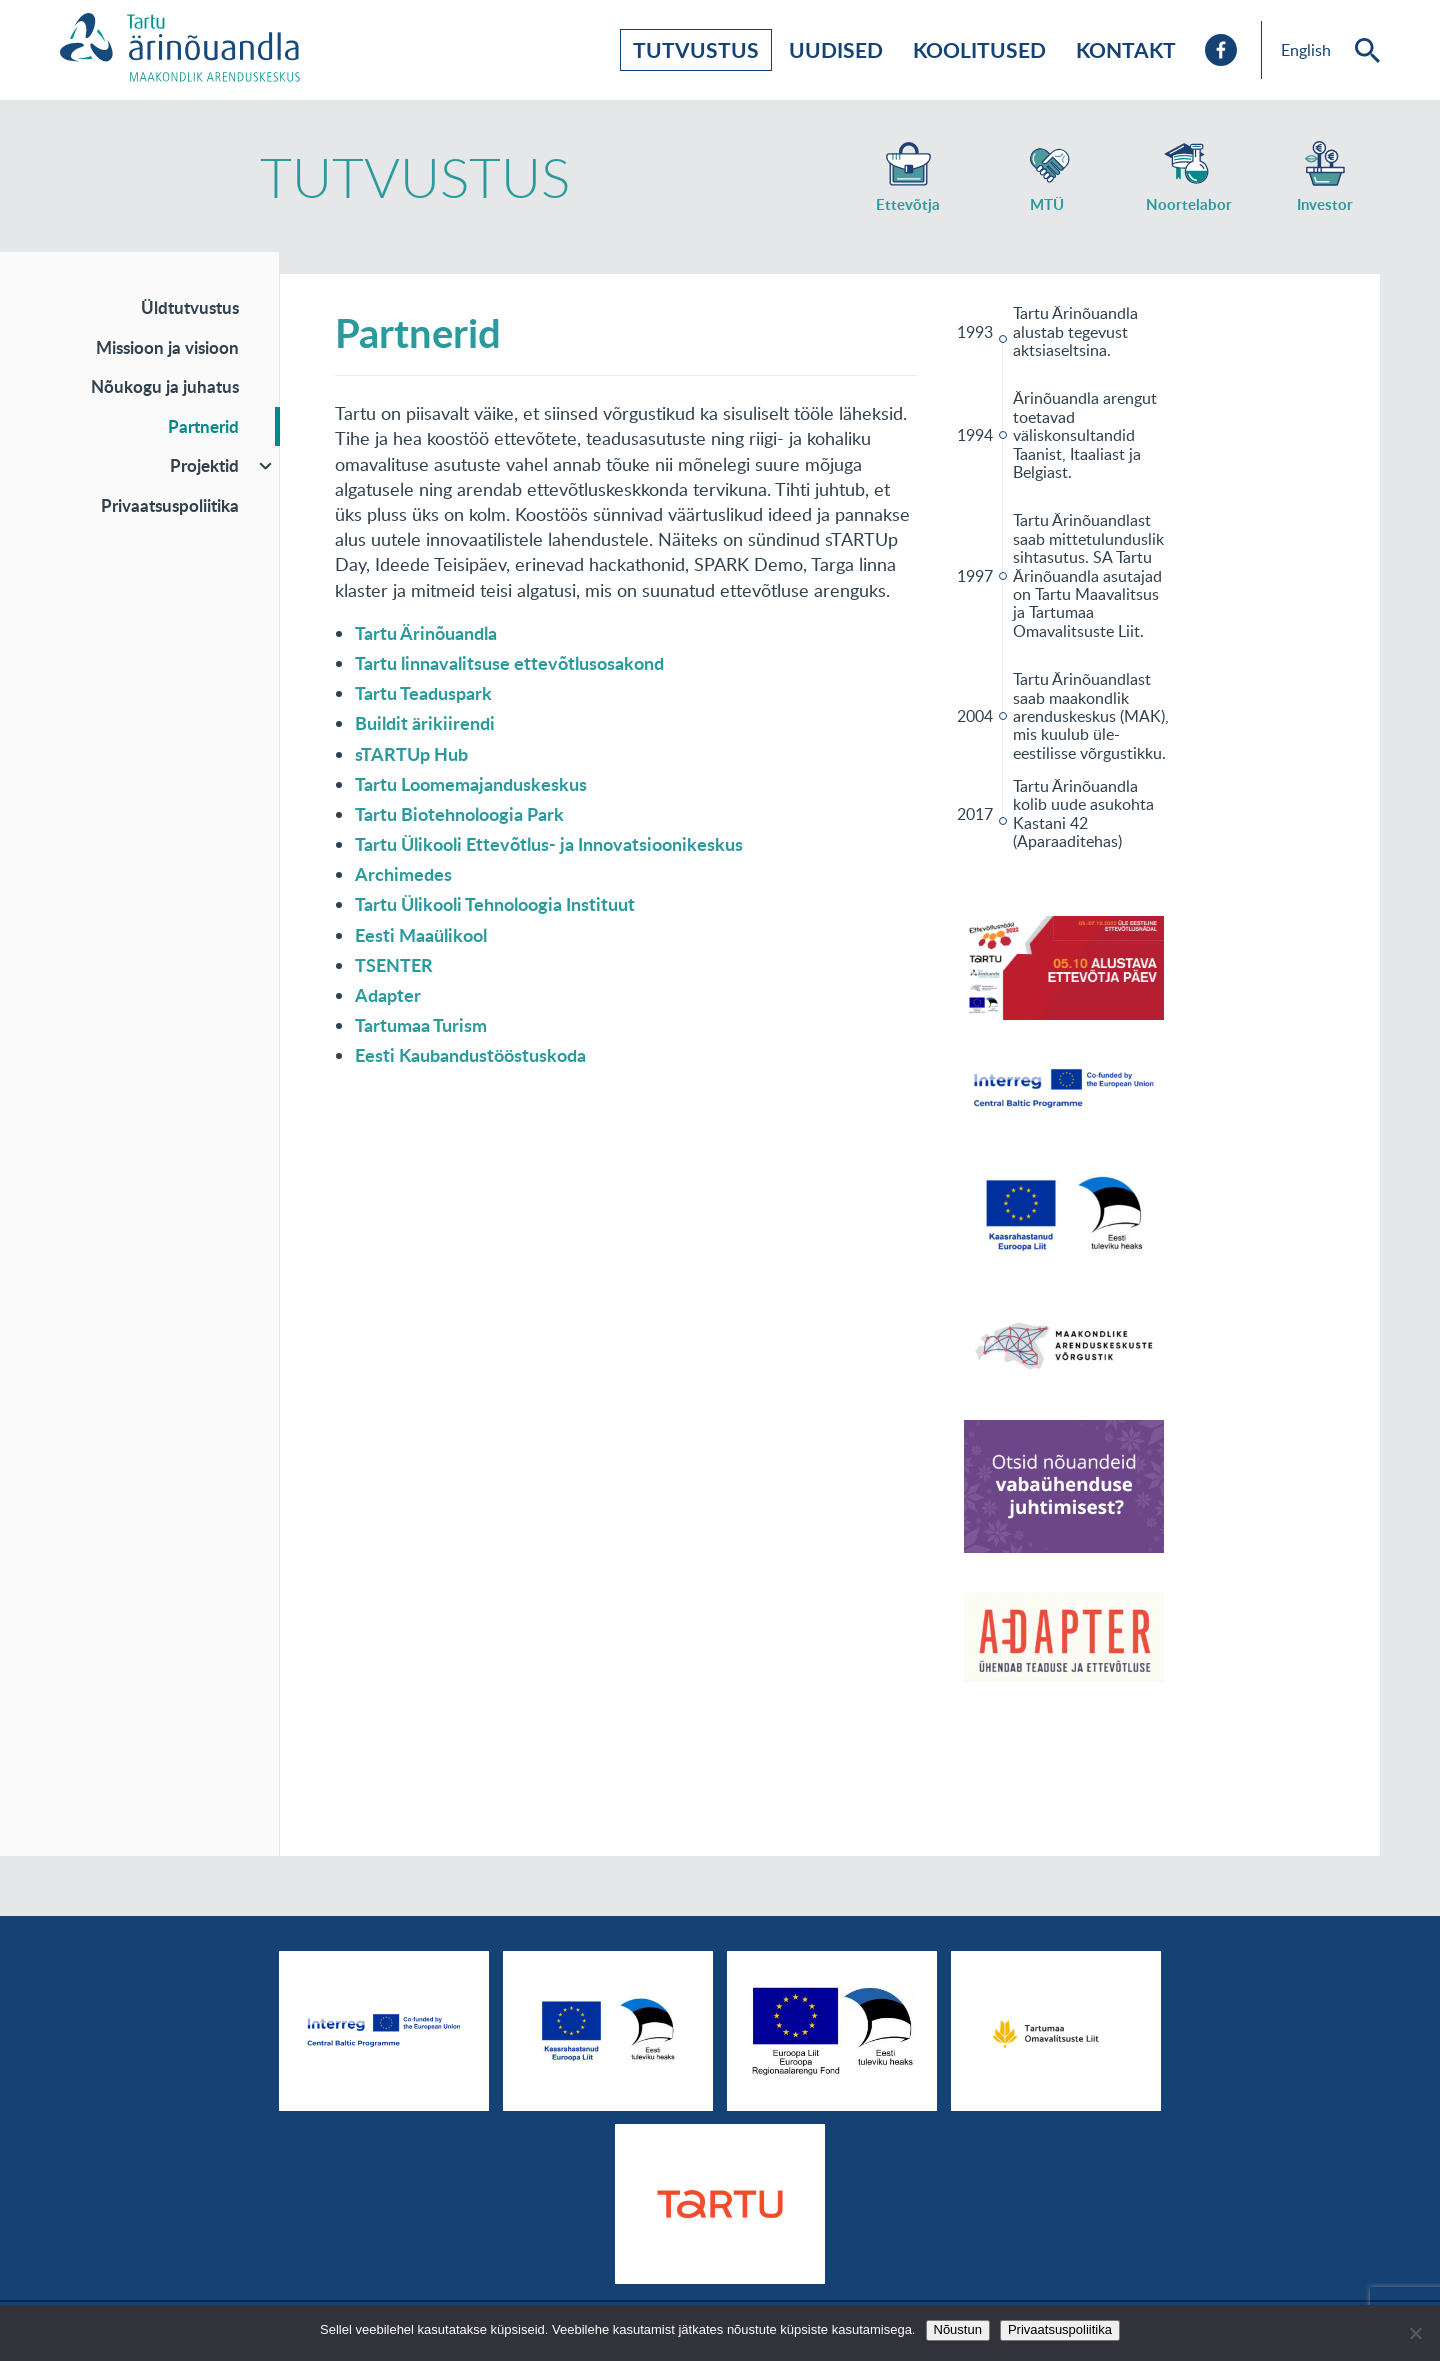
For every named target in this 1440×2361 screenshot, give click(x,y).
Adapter (388, 995)
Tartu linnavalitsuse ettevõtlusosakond (509, 663)
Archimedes (403, 874)
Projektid (204, 465)
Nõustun (958, 2329)
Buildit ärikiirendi (425, 723)
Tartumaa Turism (421, 1025)
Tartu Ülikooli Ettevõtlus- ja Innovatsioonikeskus (549, 844)
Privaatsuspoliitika (170, 505)
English (1306, 50)
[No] (1415, 2333)
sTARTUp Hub (411, 754)
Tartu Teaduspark (423, 693)
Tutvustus (696, 49)
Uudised (836, 49)
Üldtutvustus (190, 307)
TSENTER (394, 965)
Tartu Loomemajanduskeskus (471, 784)
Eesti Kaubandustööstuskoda (470, 1055)
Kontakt (1126, 49)
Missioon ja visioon (167, 347)
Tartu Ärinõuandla (426, 633)
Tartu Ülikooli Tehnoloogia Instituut (495, 904)
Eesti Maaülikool (421, 935)
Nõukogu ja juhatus (165, 386)
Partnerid (203, 426)
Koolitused (979, 49)
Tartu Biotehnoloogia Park (459, 814)
